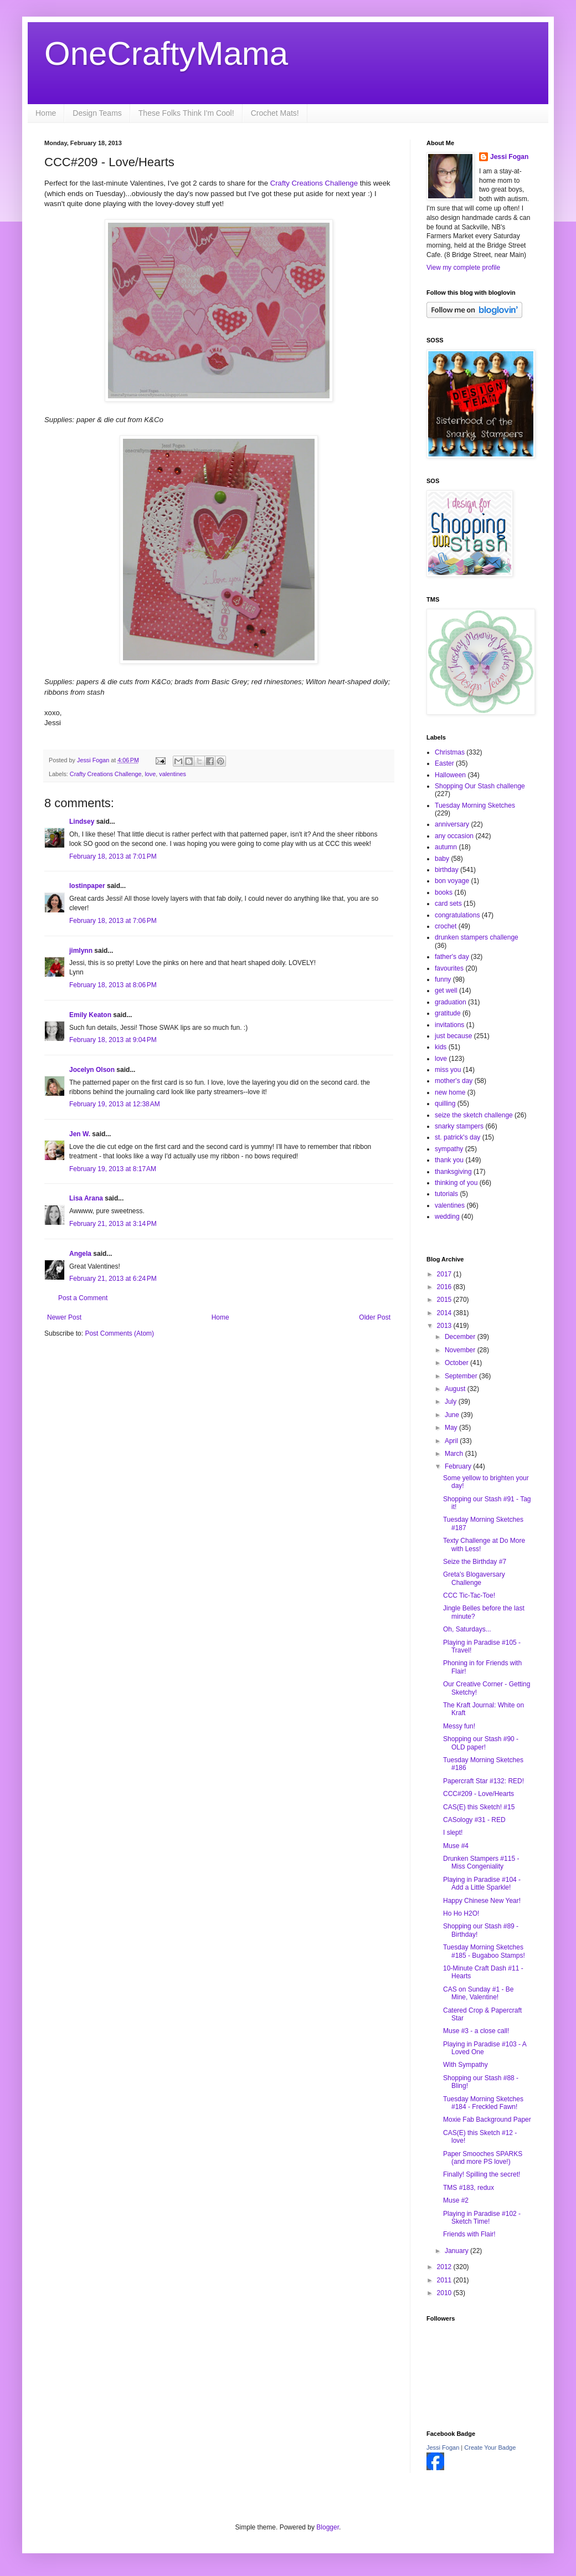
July (452, 1401)
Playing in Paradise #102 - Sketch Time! (482, 2217)
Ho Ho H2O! (461, 1913)
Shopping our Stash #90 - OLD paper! (480, 1743)
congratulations (457, 915)
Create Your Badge (490, 2447)
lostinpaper (87, 886)
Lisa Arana (86, 1198)
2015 (445, 1300)
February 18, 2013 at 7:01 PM (113, 856)
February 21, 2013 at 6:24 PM (113, 1278)
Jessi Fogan (509, 157)
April (452, 1441)
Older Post (374, 1317)
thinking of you (456, 1183)
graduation (450, 1002)
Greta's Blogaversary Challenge (474, 1578)
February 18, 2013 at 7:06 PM (113, 921)
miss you (448, 1070)
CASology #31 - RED (474, 1820)
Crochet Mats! (275, 113)
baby (442, 859)
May (452, 1427)
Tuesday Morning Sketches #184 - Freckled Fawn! (483, 2103)
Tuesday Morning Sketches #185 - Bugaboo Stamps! (484, 1951)
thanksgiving (453, 1172)
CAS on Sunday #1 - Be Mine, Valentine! (478, 1993)
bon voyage (452, 881)
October (457, 1363)
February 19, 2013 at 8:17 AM (112, 1169)
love (150, 774)
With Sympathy (465, 2065)
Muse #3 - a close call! (476, 2031)
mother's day (453, 1081)
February (459, 1466)
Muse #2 (456, 2200)
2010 (445, 2293)
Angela (80, 1254)
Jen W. (79, 1134)
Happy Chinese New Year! (482, 1901)
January (457, 2251)
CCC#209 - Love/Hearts (478, 1794)
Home (45, 113)
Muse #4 (456, 1846)
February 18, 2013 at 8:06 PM (113, 985)
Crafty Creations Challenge (314, 183)
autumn (446, 847)
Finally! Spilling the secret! (481, 2174)
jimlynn (80, 951)
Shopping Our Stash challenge (480, 786)
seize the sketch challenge (474, 1115)
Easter (444, 763)
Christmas (450, 752)
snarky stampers (459, 1126)
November (461, 1350)
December (461, 1337)
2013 (445, 1326)
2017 (445, 1274)
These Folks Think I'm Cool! (186, 113)
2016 (445, 1287)
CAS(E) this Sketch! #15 (479, 1807)
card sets (448, 903)
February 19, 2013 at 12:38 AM (114, 1104)
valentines (172, 774)
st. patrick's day (457, 1137)
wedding (447, 1216)
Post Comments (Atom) (119, 1333)
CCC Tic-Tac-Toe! (469, 1595)
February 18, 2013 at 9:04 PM (113, 1040)
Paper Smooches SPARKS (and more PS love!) (482, 2158)
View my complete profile (463, 267)
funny (443, 979)
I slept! (452, 1832)
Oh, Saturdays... (467, 1629)
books (443, 892)
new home (450, 1092)
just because (453, 1036)
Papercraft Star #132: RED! (483, 1781)
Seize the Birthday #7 (474, 1562)
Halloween (450, 775)
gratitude (448, 1013)
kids (440, 1047)
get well (446, 990)
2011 (445, 2280)
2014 (445, 1313)
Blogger (327, 2527)
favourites (449, 968)
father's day (452, 957)
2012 (445, 2267)
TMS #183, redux (468, 2188)
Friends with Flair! (469, 2234)
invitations (449, 1025)
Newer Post (64, 1317)
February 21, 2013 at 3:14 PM (113, 1224)
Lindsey (81, 821)
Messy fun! (459, 1726)
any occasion (454, 836)
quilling (445, 1103)
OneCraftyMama (166, 53)
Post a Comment (82, 1298)
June (453, 1415)
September (462, 1376)
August (456, 1389)
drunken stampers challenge (476, 937)
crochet (445, 926)
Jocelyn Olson (92, 1070)
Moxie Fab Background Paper (487, 2119)
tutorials (446, 1194)
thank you (449, 1160)
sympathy (449, 1149)
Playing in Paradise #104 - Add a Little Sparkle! (482, 1883)
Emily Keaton (90, 1015)
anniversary (452, 824)
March (455, 1454)
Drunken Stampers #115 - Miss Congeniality (481, 1862)
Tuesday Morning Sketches (475, 805)
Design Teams (97, 113)
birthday (447, 870)
